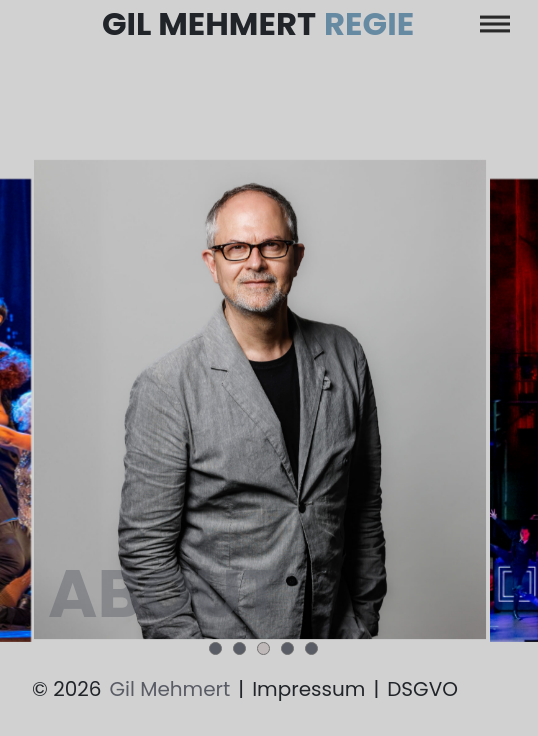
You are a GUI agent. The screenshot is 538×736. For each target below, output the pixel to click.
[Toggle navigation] (495, 24)
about (162, 596)
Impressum (308, 689)
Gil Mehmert (258, 24)
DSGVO (422, 689)
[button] (215, 648)
